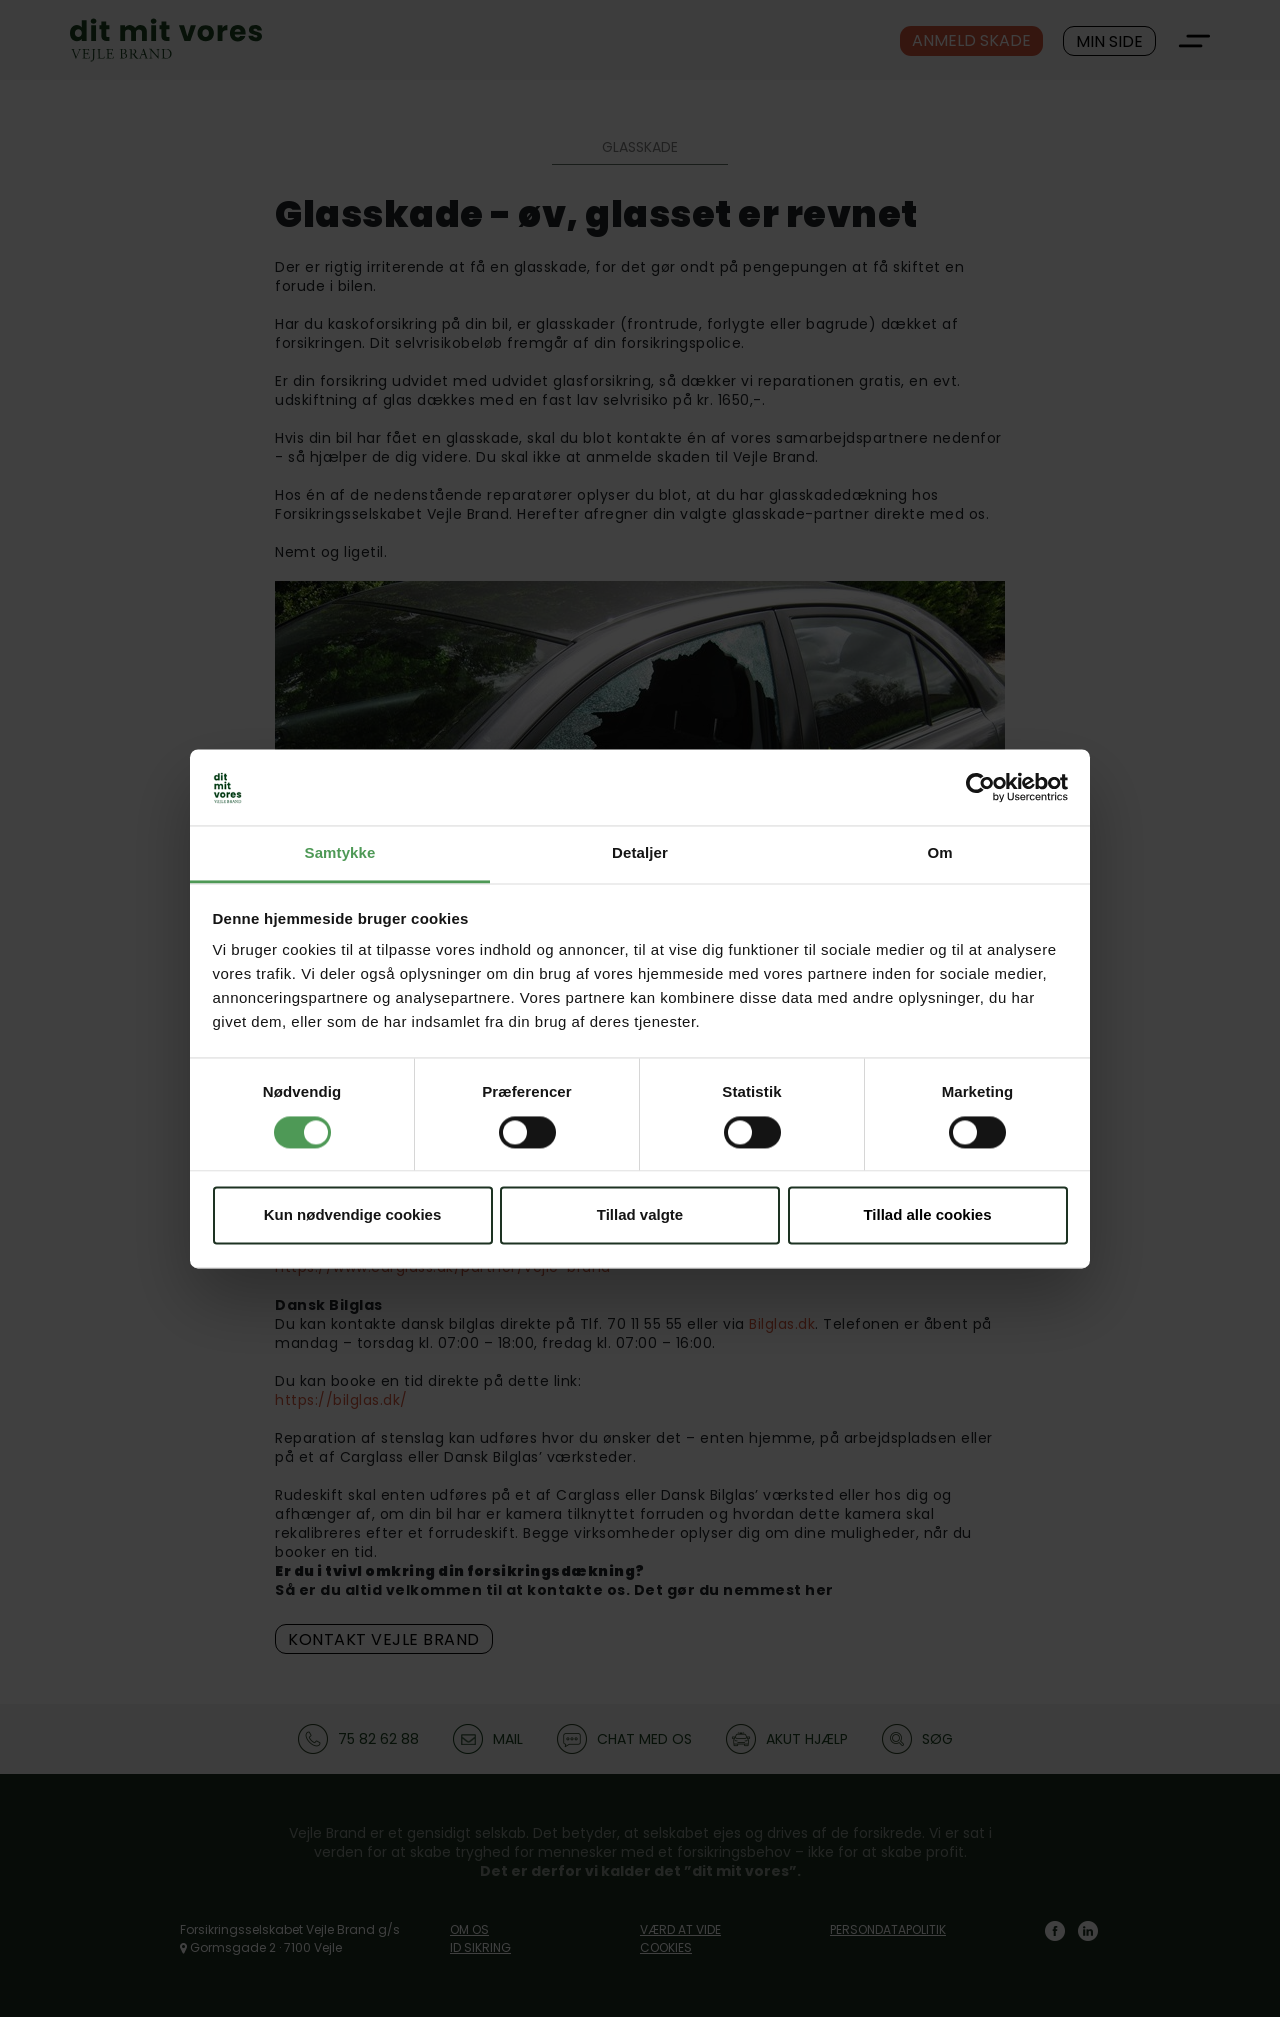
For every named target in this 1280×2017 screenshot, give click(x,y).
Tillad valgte (640, 1215)
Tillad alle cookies (927, 1215)
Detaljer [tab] (640, 853)
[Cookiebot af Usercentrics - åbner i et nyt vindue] (980, 787)
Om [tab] (939, 853)
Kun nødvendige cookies (353, 1215)
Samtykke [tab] (340, 853)
